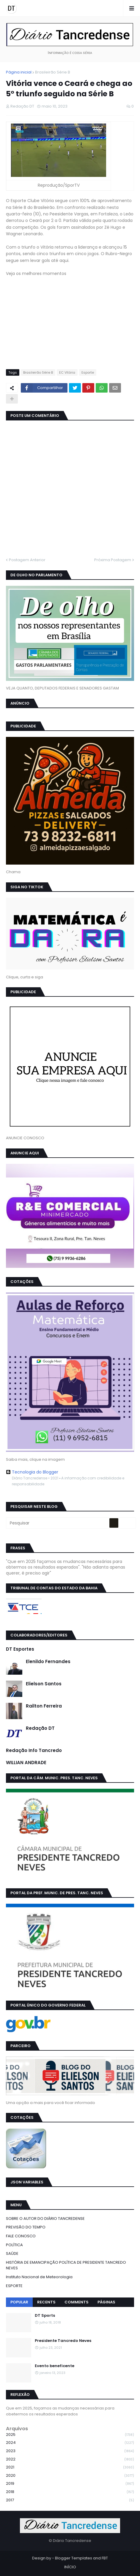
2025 (70, 2435)
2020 (70, 2476)
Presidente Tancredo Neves (63, 2340)
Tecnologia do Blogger (32, 1472)
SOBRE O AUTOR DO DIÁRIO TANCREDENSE (45, 2218)
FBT (105, 2558)
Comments (77, 2302)
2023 (70, 2451)
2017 (70, 2500)
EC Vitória (67, 372)
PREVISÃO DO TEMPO (25, 2227)
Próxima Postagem (112, 560)
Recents (46, 2302)
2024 (70, 2443)
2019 (70, 2484)
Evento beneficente (54, 2366)
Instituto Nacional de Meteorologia (39, 2277)
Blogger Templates (73, 2558)
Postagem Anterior (27, 560)
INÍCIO (70, 2567)
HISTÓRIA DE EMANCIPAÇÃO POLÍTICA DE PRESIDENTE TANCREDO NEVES (66, 2265)
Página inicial (19, 72)
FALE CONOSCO (21, 2236)
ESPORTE (14, 2286)
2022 (70, 2459)
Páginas (106, 2302)
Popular (19, 2302)
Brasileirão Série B (52, 72)
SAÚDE (12, 2253)
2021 (70, 2467)
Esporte (87, 372)
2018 (70, 2492)
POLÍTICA (14, 2245)
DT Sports (45, 2315)
